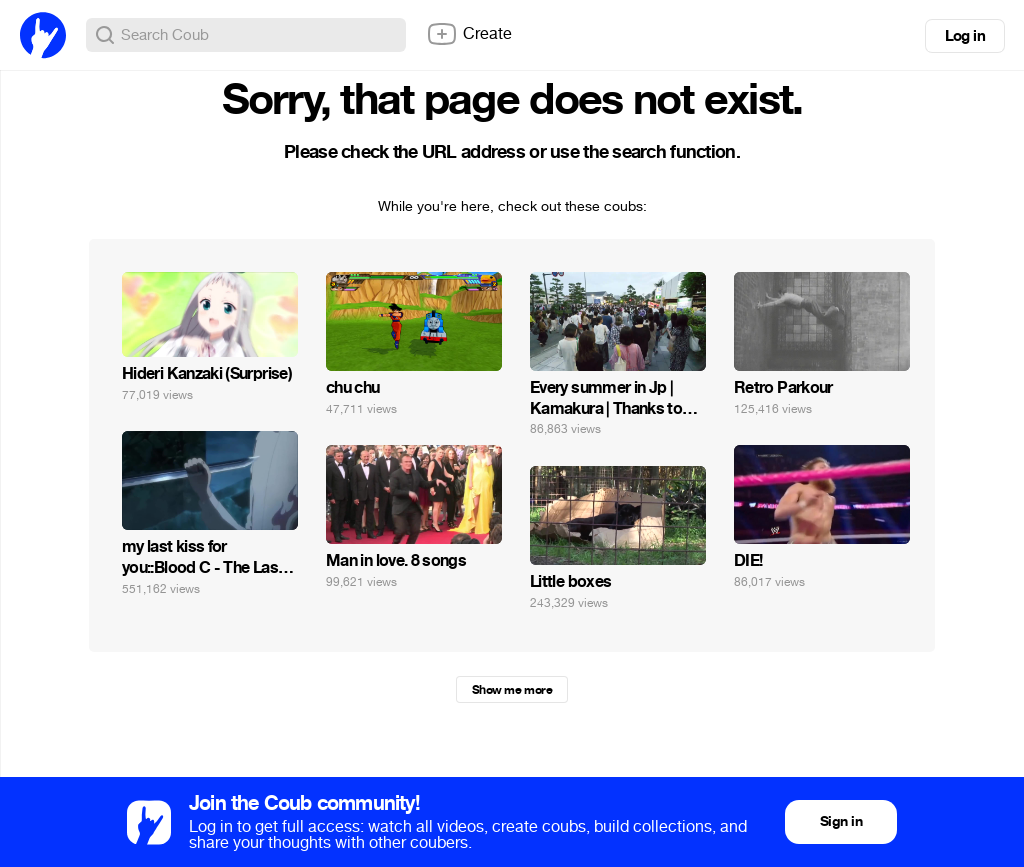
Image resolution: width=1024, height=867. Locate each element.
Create (469, 34)
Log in (965, 36)
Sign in (841, 821)
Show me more (512, 690)
